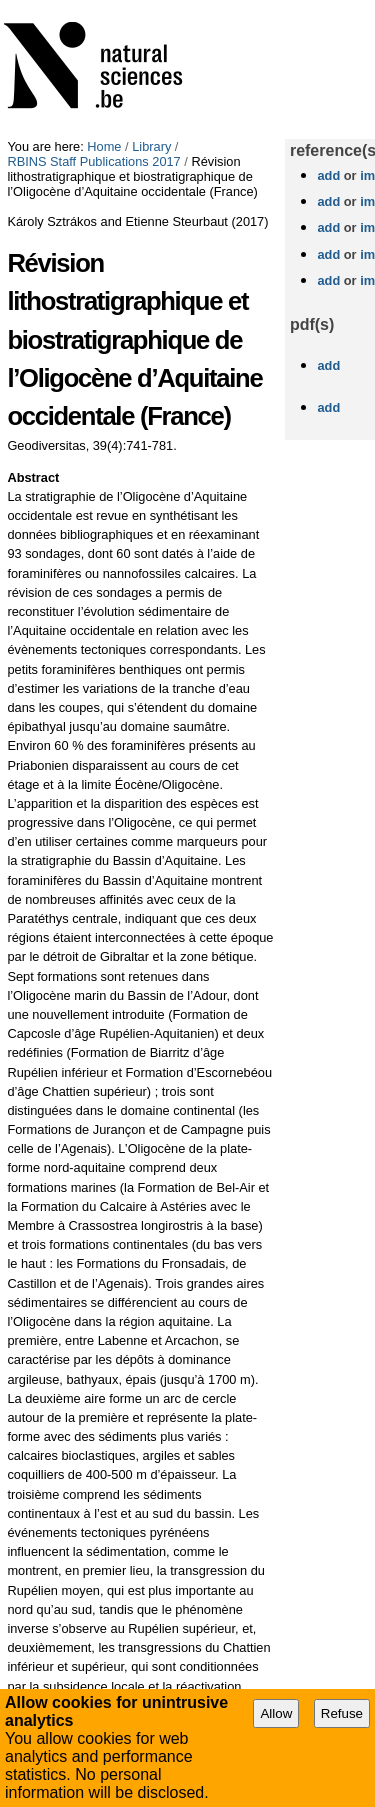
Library (151, 146)
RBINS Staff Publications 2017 (93, 161)
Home (104, 146)
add (328, 175)
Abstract (33, 477)
